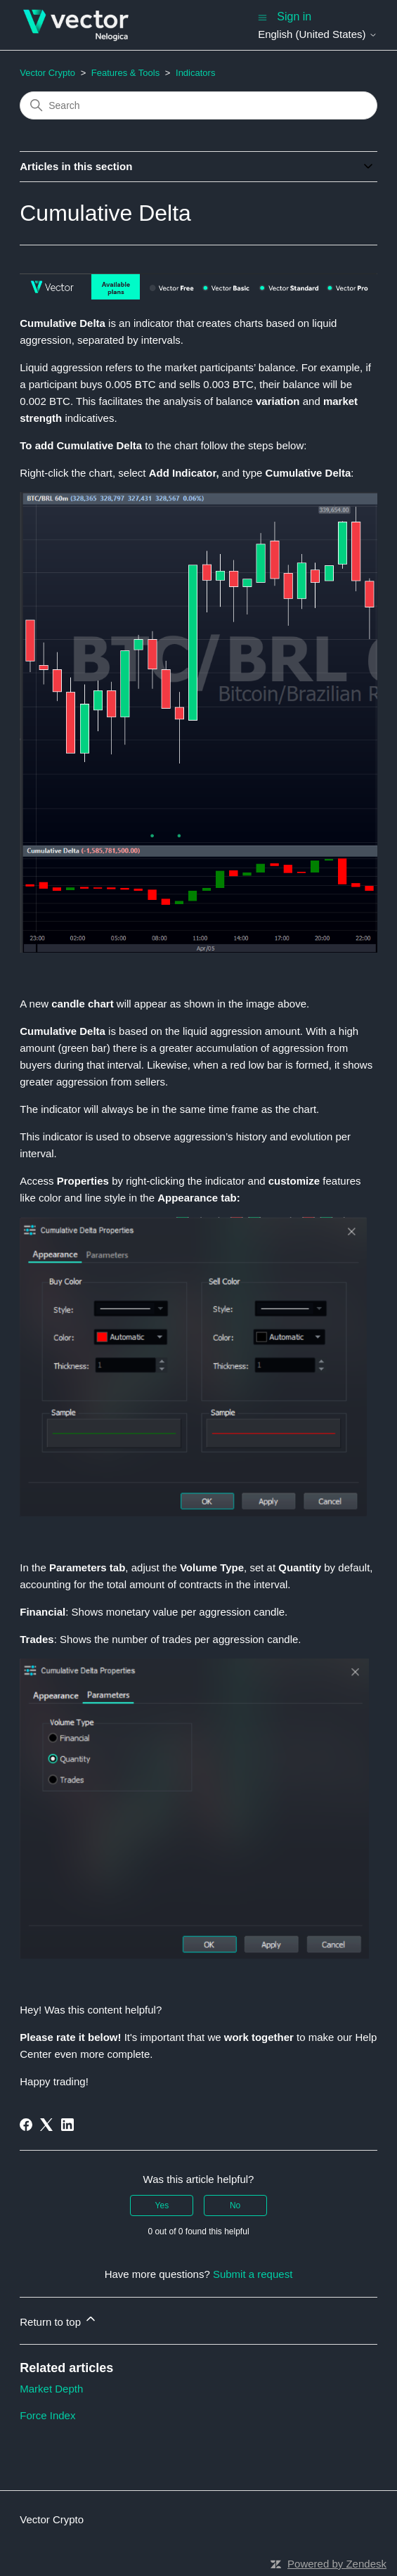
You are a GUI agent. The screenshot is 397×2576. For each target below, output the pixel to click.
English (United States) (317, 34)
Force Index (47, 2415)
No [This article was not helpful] (235, 2205)
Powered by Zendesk (336, 2564)
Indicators (195, 72)
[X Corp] (46, 2124)
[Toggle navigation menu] (262, 16)
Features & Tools (125, 72)
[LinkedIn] (67, 2124)
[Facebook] (26, 2124)
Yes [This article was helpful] (162, 2205)
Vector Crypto (47, 72)
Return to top (59, 2320)
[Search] (198, 105)
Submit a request (252, 2274)
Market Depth (51, 2389)
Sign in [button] (294, 16)
